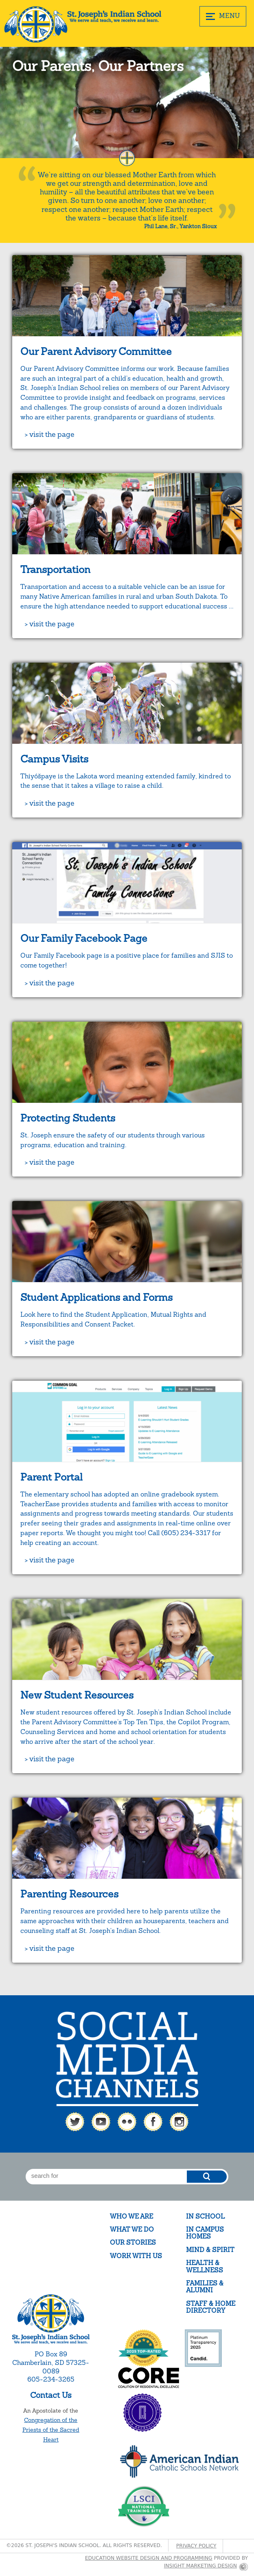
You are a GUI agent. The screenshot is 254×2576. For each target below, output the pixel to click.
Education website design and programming (148, 2558)
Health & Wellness (204, 2266)
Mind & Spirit (210, 2249)
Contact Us (51, 2395)
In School (205, 2216)
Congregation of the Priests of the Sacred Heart (50, 2430)
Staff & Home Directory (210, 2307)
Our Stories (133, 2242)
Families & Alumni (204, 2287)
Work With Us (136, 2255)
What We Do (132, 2229)
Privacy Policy (196, 2546)
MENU (223, 16)
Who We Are (131, 2216)
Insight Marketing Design (200, 2566)
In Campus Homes (205, 2233)
